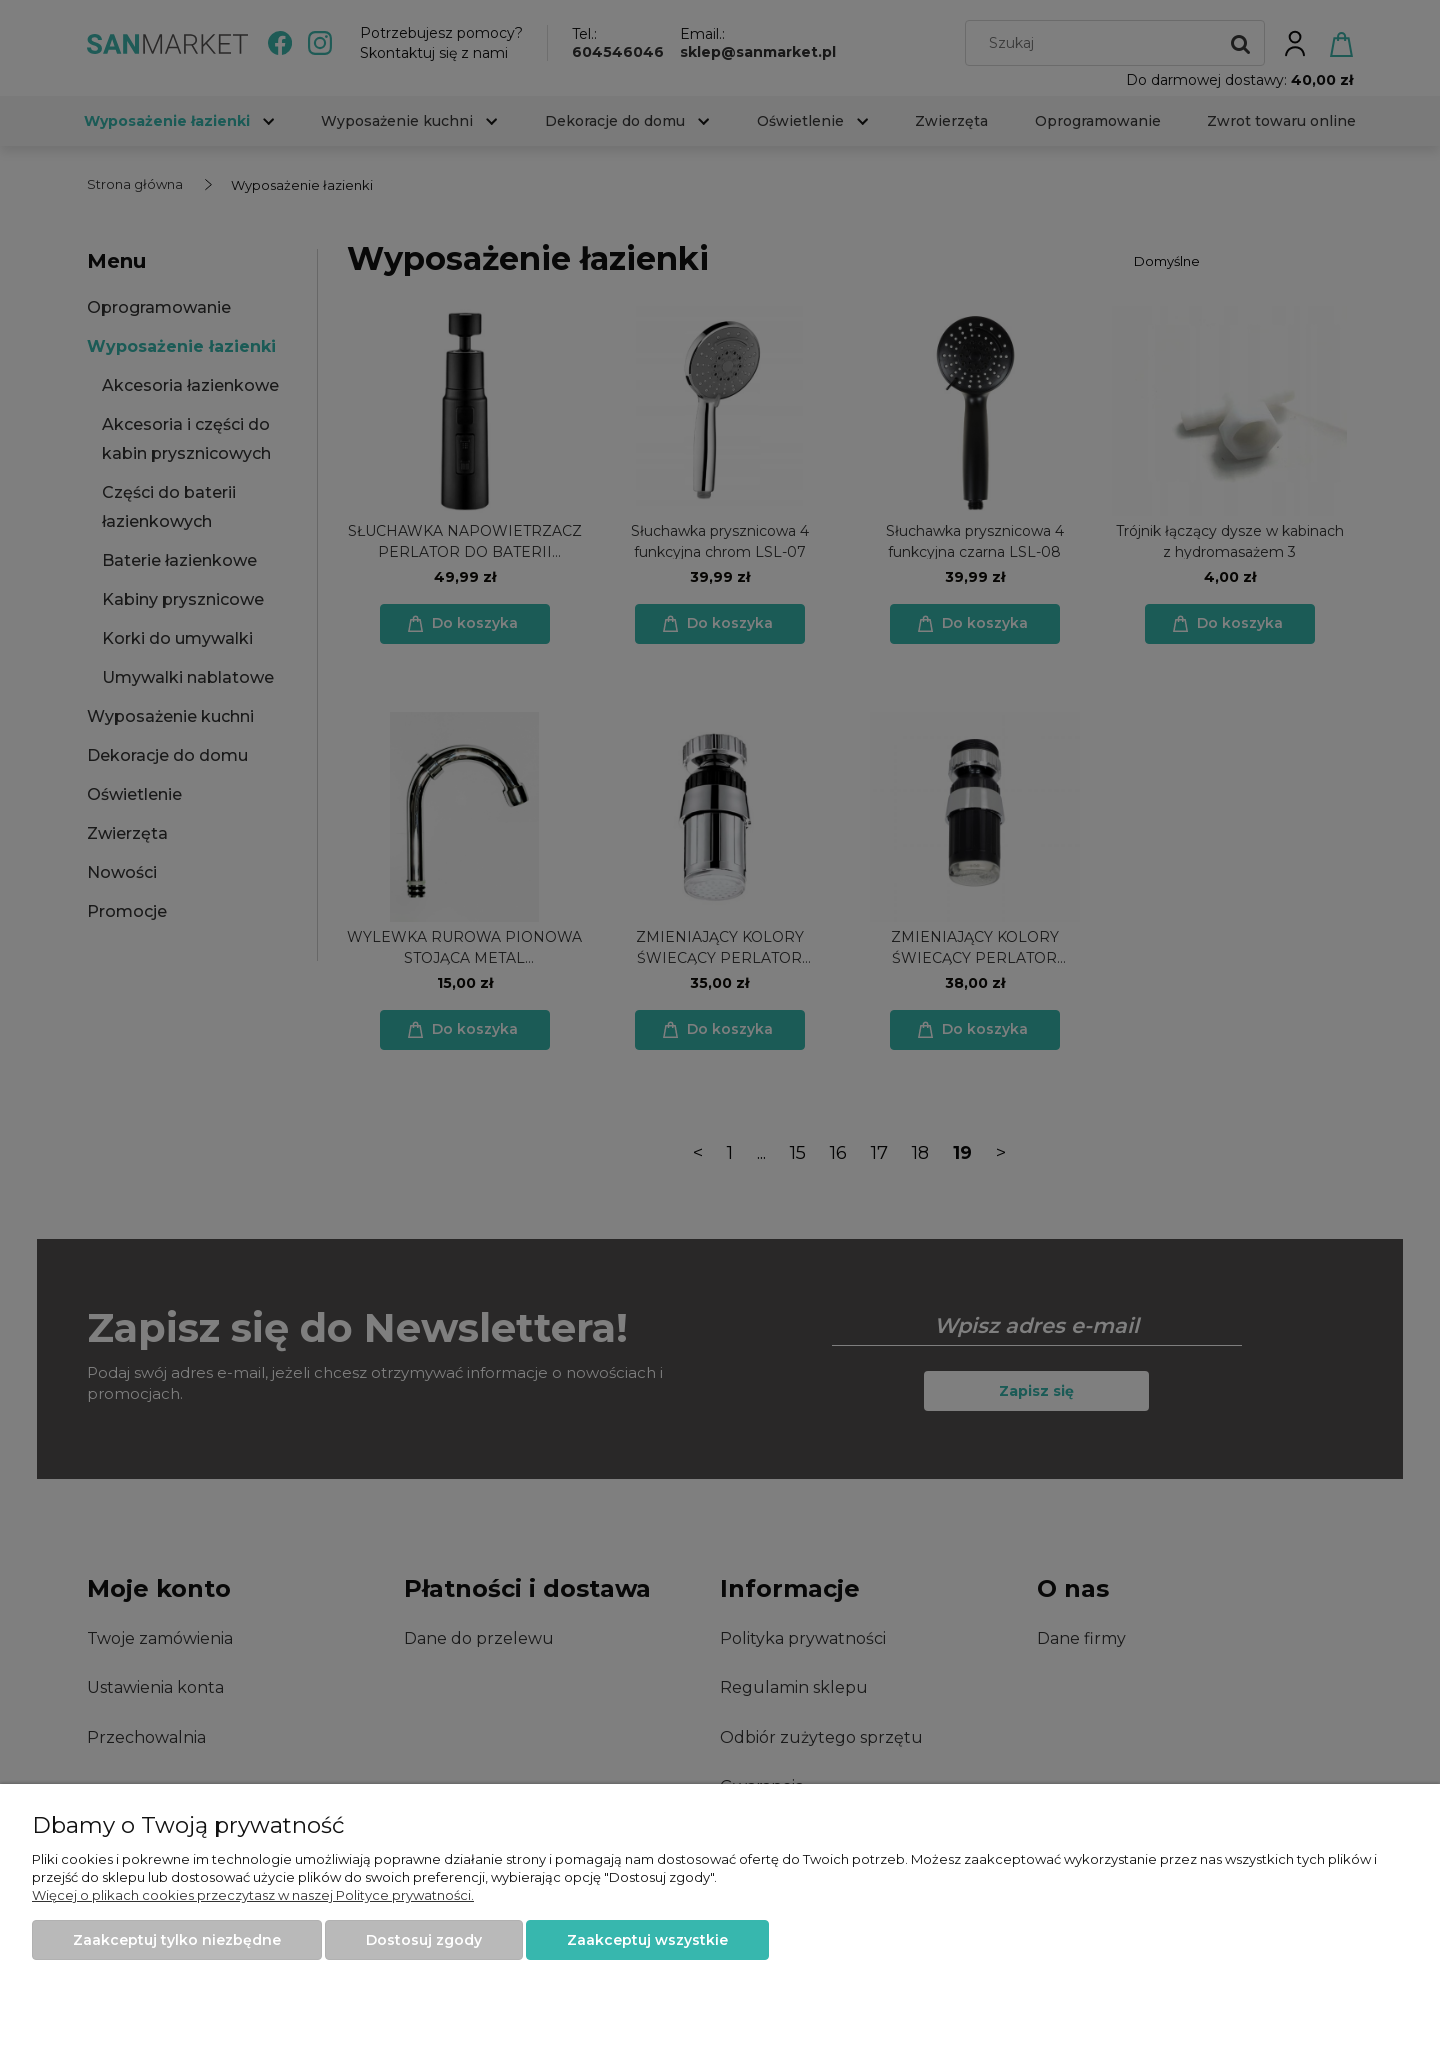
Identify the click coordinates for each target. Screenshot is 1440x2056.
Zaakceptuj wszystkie (647, 1940)
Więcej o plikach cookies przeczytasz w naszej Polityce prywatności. (253, 1895)
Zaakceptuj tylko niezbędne (177, 1940)
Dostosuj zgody (424, 1940)
